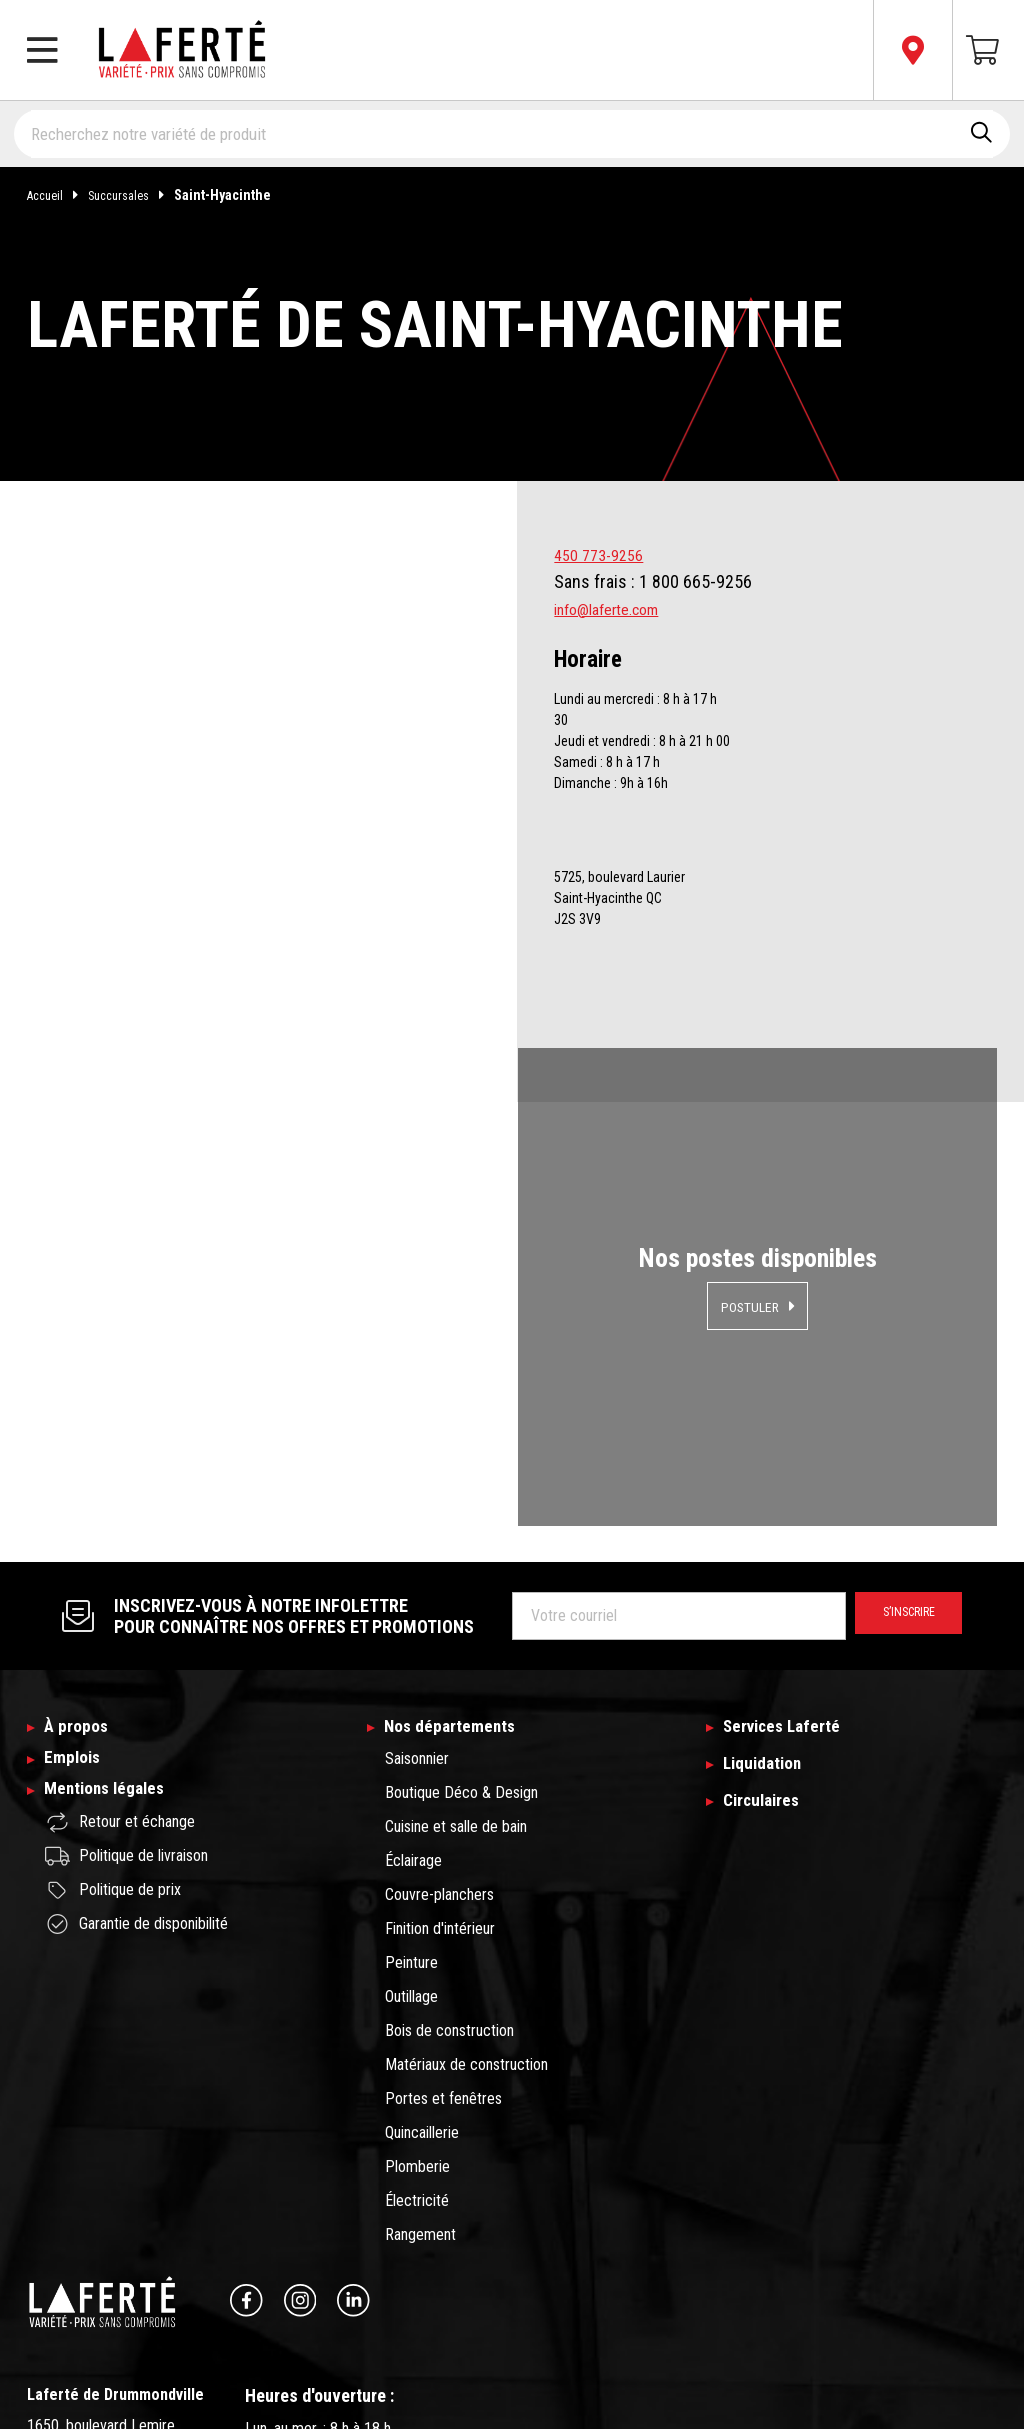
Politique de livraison (126, 1599)
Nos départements (459, 1450)
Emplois (76, 1490)
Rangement (420, 1959)
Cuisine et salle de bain (456, 1551)
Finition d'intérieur (440, 1653)
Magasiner (258, 1167)
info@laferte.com (616, 608)
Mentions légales (114, 1531)
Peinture (411, 1687)
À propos (80, 1450)
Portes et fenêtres (443, 1823)
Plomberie (417, 1891)
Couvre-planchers (439, 1619)
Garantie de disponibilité (136, 1667)
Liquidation (769, 1490)
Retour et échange (120, 1564)
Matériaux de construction (466, 1789)
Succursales (143, 195)
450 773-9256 (604, 554)
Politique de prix (113, 1633)
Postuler (750, 1167)
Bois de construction (449, 1755)
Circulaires (767, 1531)
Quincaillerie (422, 1857)
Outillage (411, 1721)
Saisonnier (417, 1483)
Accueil (61, 195)
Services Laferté (791, 1450)
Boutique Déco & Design (461, 1517)
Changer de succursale (114, 2323)
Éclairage (413, 1585)
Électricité (417, 1925)
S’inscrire (898, 1338)
